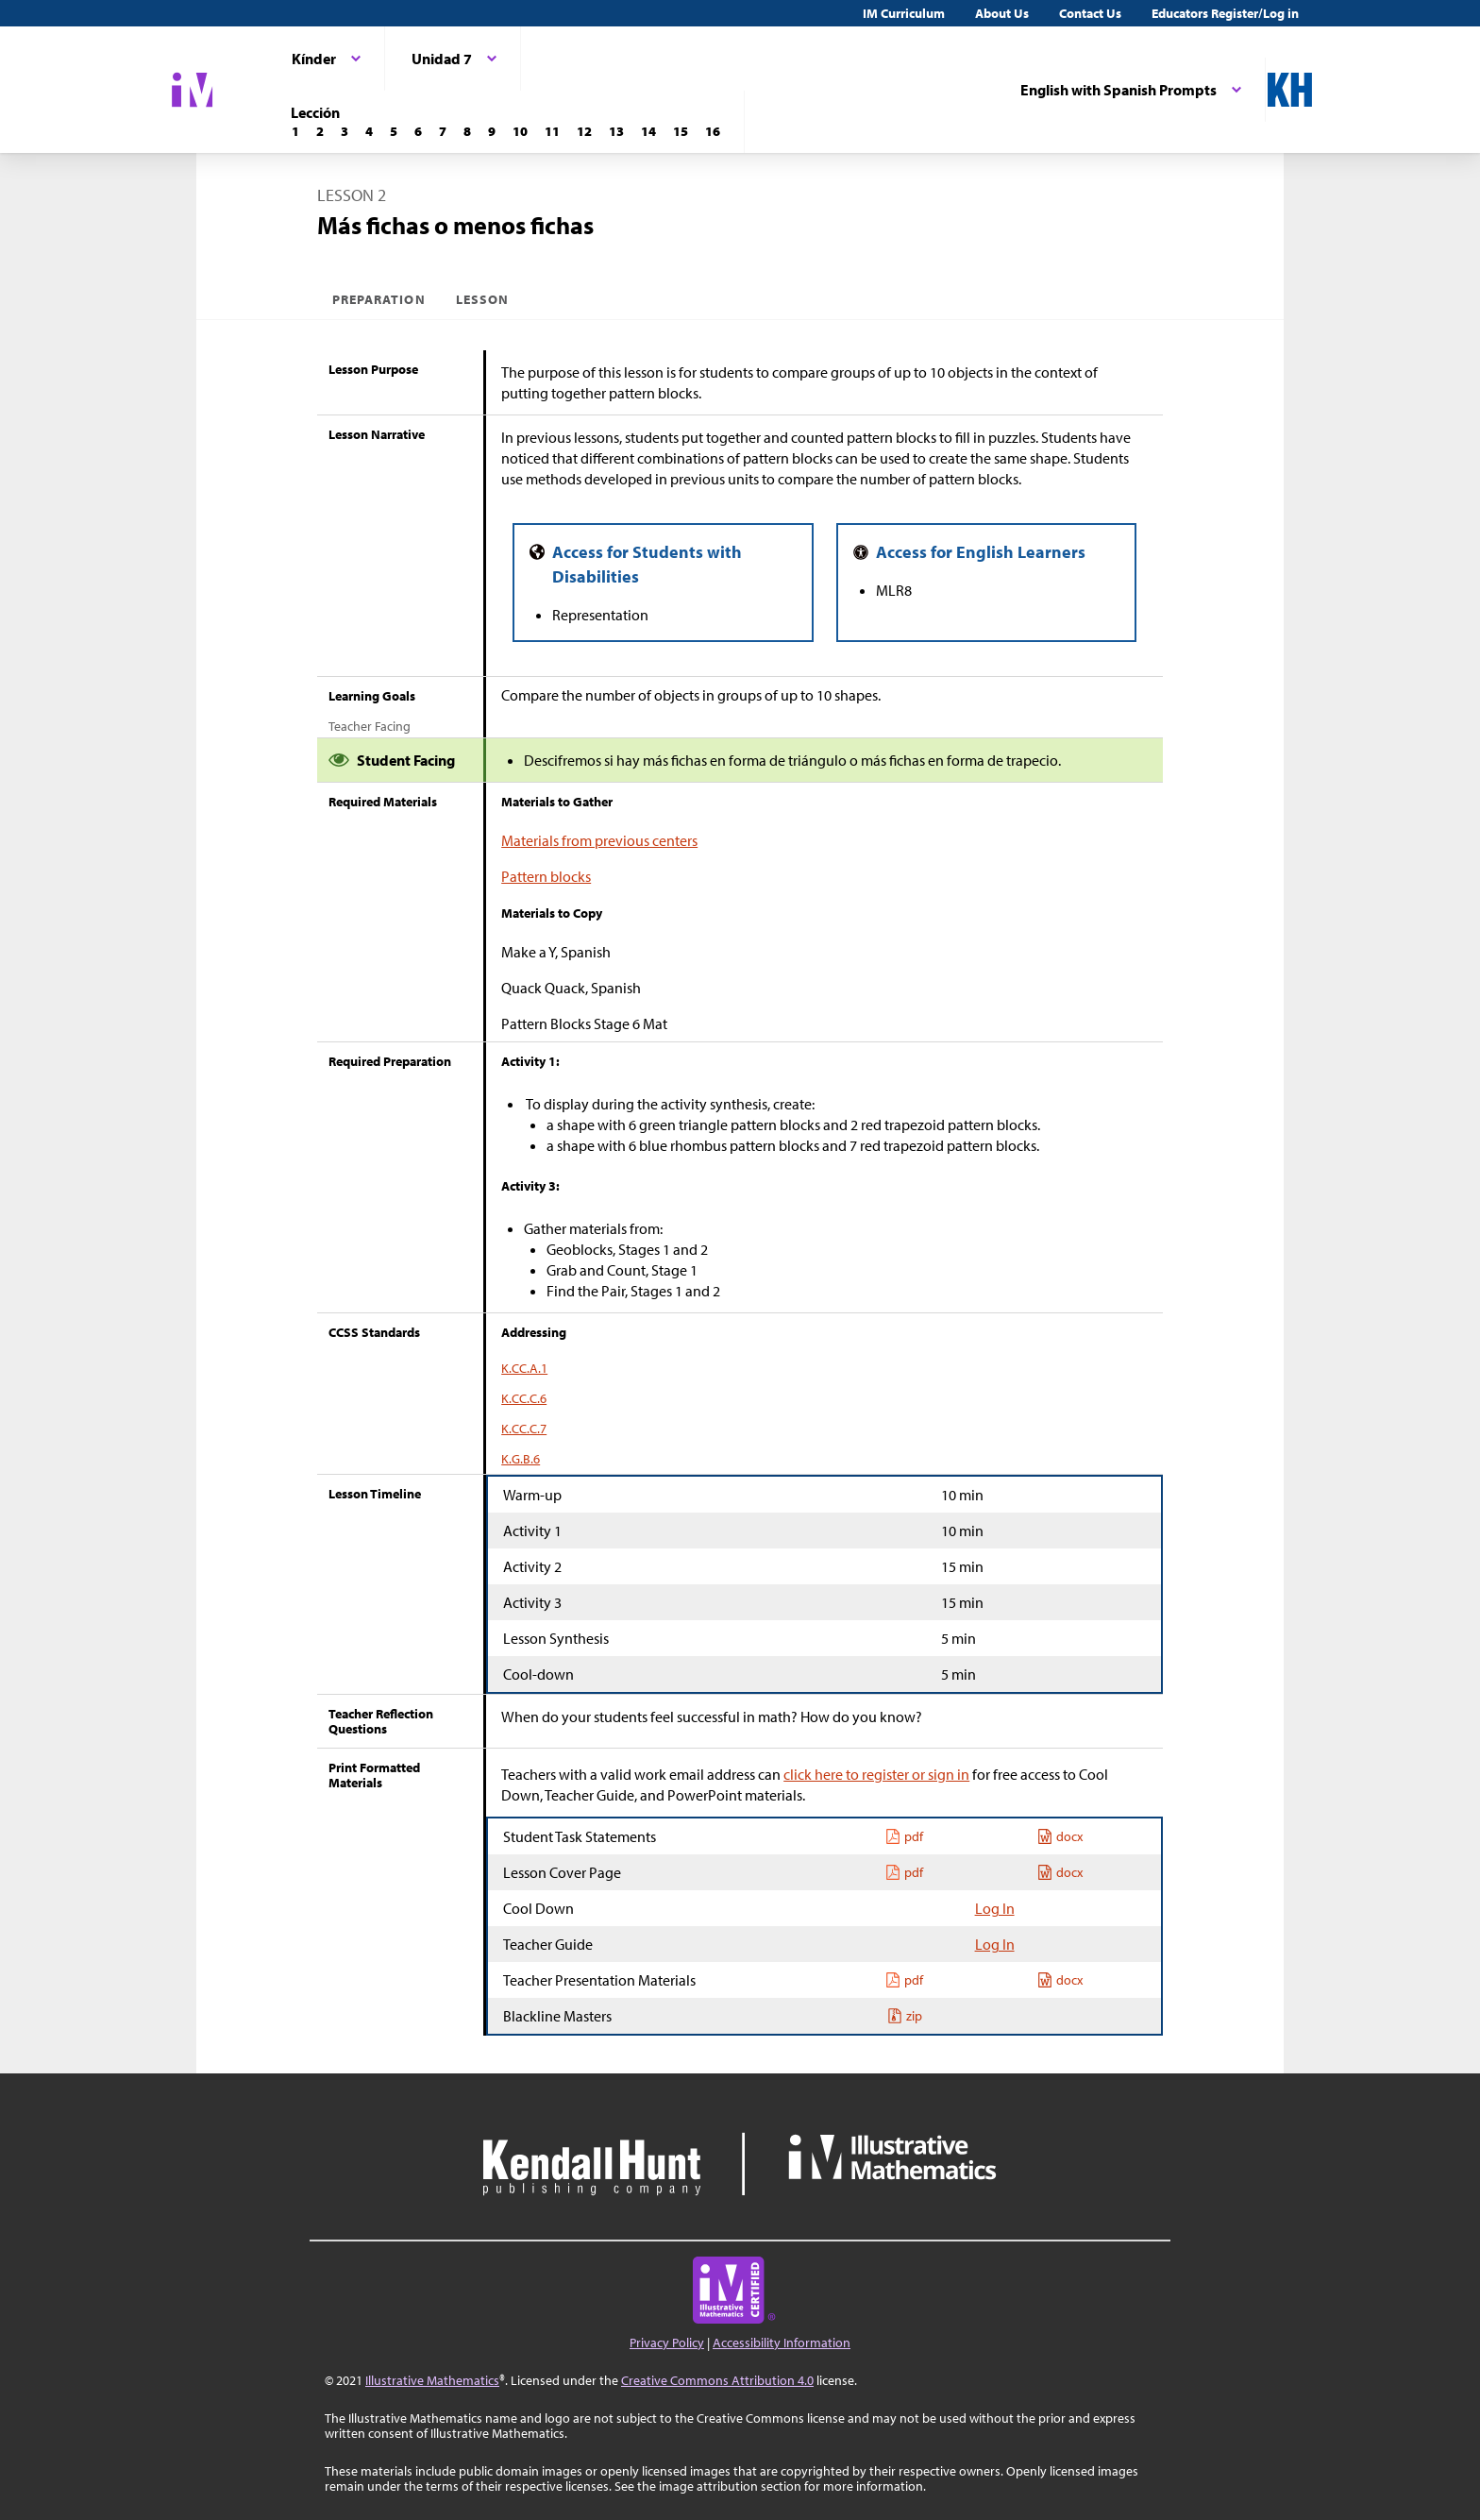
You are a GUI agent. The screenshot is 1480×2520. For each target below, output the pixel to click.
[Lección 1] (295, 131)
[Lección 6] (418, 131)
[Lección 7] (442, 131)
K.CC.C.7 (524, 1428)
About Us (1002, 13)
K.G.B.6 (520, 1458)
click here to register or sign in (876, 1774)
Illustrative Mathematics (432, 2380)
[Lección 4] (369, 131)
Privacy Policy (667, 2342)
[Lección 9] (491, 131)
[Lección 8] (467, 131)
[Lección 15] (680, 131)
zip (904, 2015)
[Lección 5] (393, 131)
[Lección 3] (344, 131)
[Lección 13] (616, 131)
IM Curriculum (904, 13)
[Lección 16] (713, 131)
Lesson (482, 299)
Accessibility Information (781, 2342)
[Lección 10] (520, 131)
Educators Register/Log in (1225, 13)
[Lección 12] (584, 131)
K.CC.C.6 (524, 1398)
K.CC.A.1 (524, 1368)
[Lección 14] (648, 131)
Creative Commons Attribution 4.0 (717, 2380)
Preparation (379, 299)
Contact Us (1090, 13)
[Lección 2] (320, 131)
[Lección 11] (552, 131)
